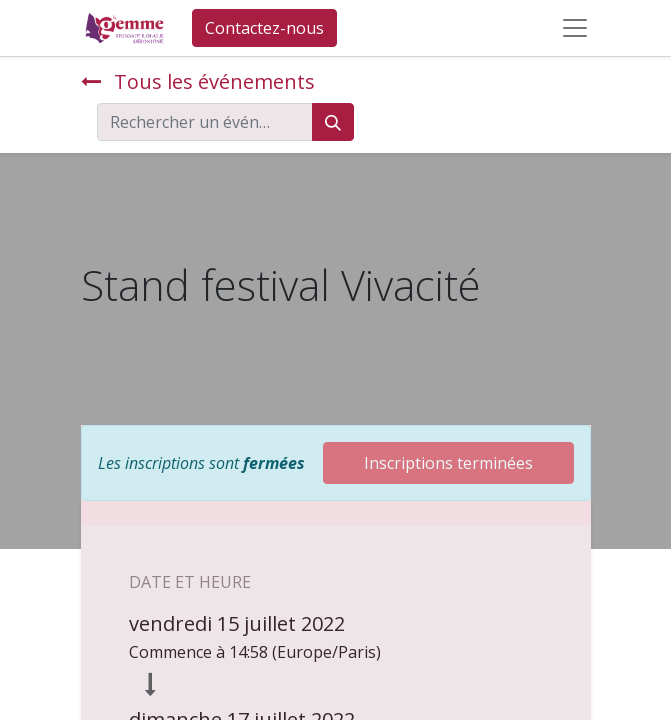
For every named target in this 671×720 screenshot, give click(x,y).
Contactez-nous (264, 28)
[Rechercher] (333, 122)
